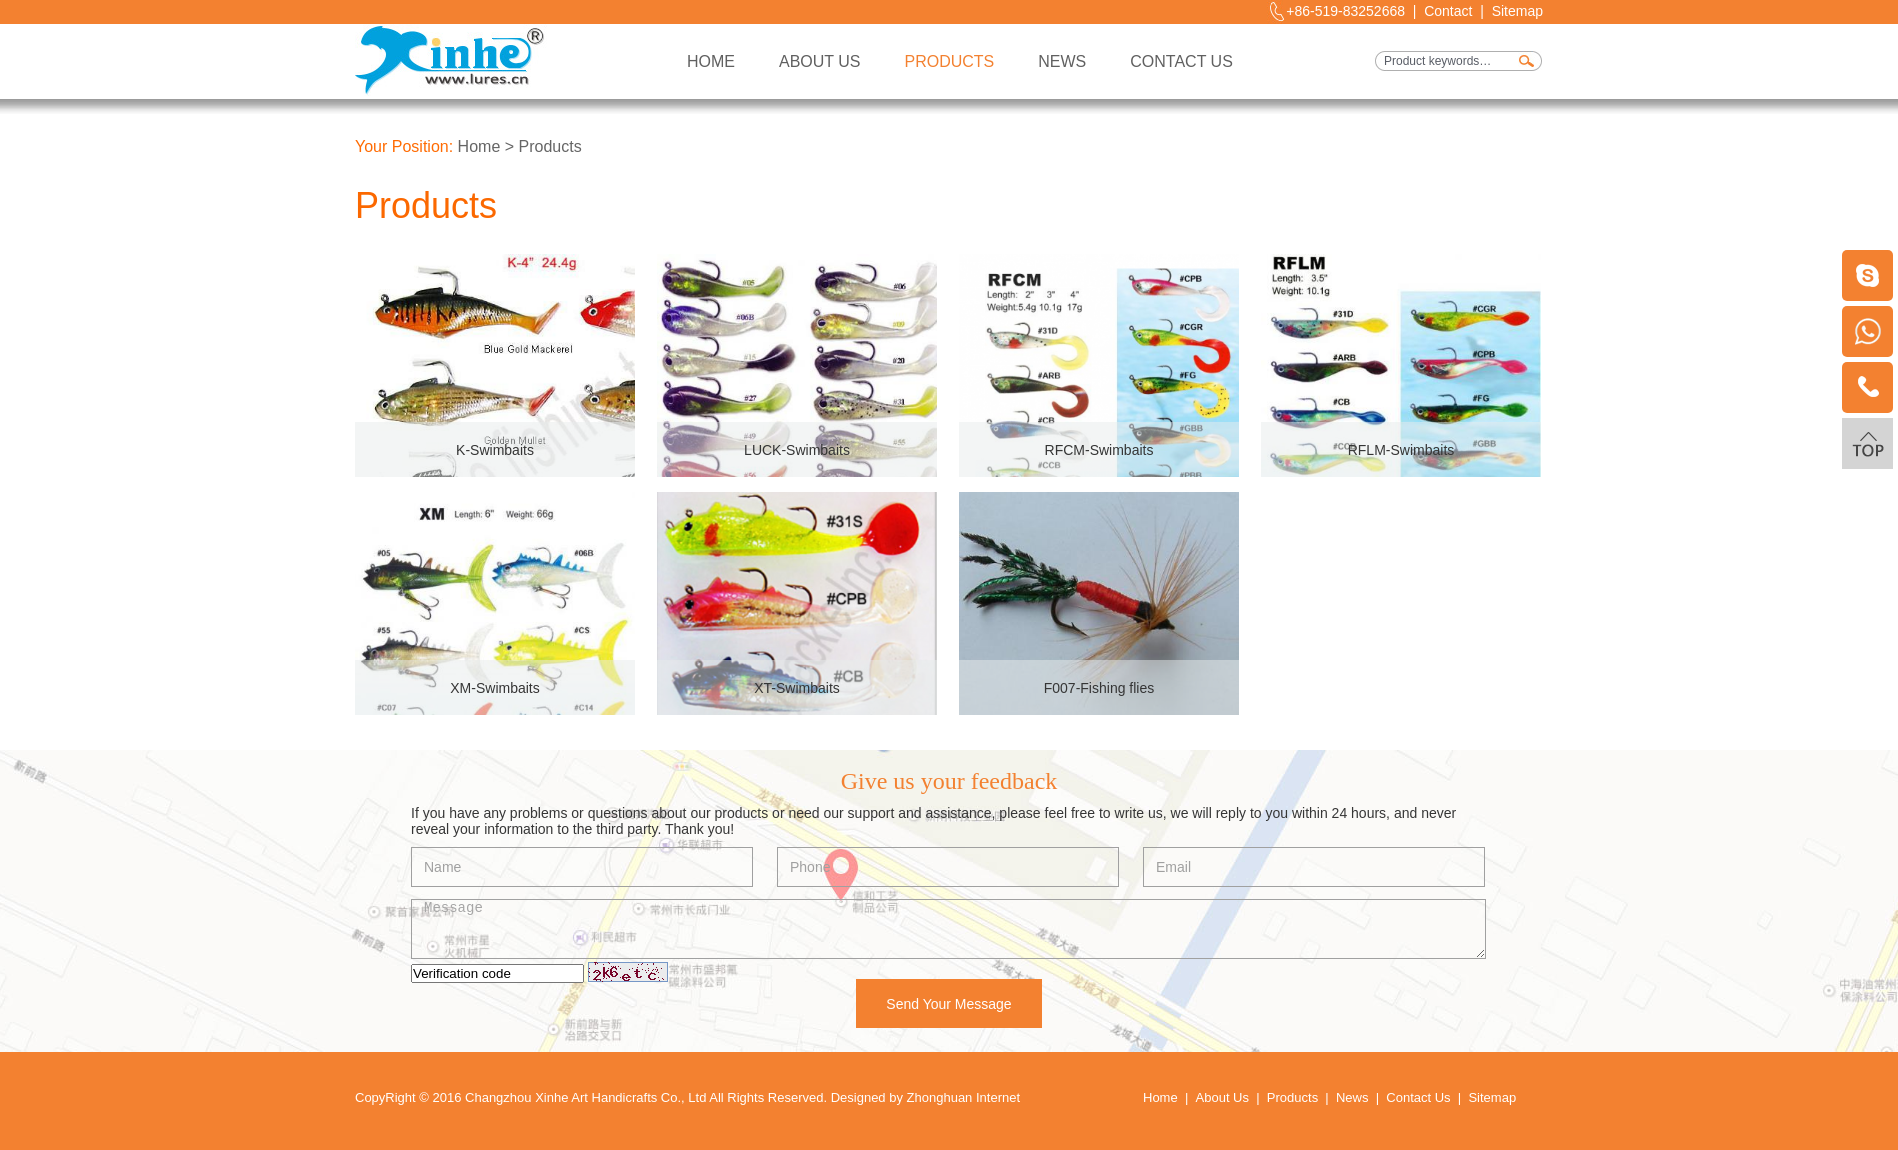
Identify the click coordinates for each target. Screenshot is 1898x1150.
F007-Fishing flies (1099, 688)
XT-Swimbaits (797, 688)
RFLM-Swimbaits (1401, 450)
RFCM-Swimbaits (1099, 450)
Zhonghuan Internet (963, 1097)
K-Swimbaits (495, 450)
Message (948, 929)
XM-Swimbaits (494, 688)
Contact (1448, 11)
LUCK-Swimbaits (797, 450)
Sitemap (1517, 11)
